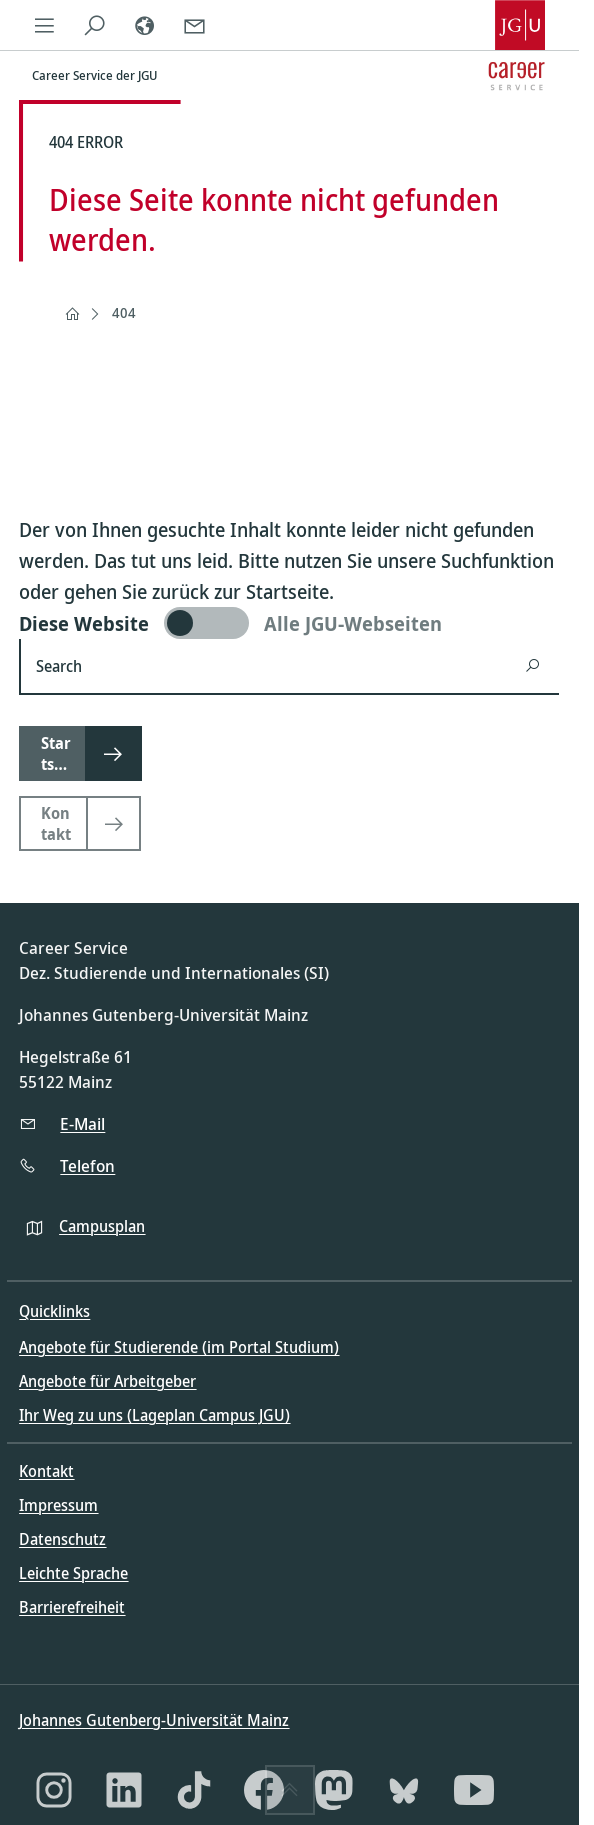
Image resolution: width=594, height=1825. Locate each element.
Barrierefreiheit (72, 1607)
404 (124, 312)
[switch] (289, 623)
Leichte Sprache (73, 1573)
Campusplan (102, 1226)
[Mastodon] (334, 1790)
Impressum (58, 1505)
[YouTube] (474, 1790)
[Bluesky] (404, 1790)
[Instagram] (54, 1790)
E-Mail (82, 1123)
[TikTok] (194, 1790)
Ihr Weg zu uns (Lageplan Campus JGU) (154, 1415)
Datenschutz (62, 1539)
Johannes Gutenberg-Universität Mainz (154, 1720)
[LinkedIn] (124, 1790)
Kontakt (46, 1471)
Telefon (87, 1165)
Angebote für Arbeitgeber (107, 1381)
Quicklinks (54, 1311)
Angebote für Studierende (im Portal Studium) (179, 1347)
